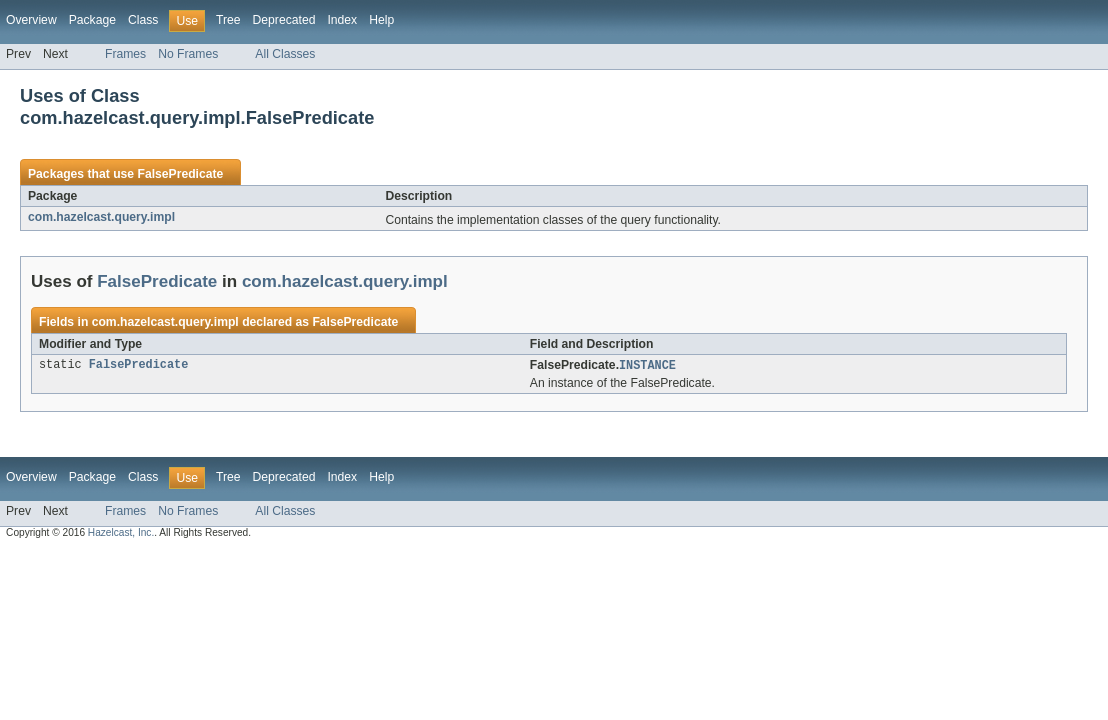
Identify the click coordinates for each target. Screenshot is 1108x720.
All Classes (285, 54)
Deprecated (284, 20)
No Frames (188, 54)
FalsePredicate (180, 174)
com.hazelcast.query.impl (101, 217)
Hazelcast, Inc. (121, 533)
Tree (228, 20)
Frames (125, 54)
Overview (31, 20)
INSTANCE (647, 366)
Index (342, 20)
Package (92, 20)
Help (381, 20)
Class (143, 20)
